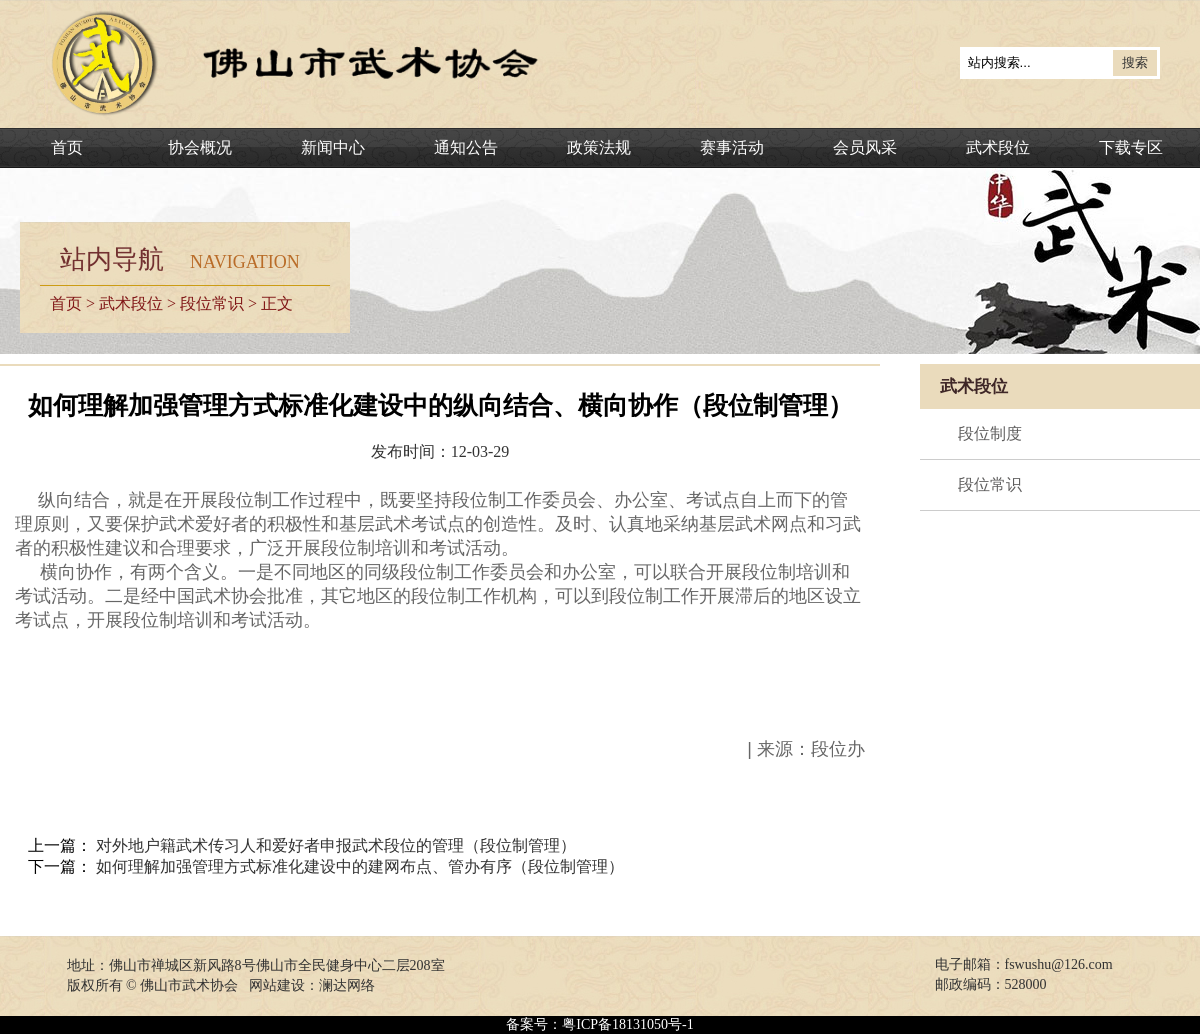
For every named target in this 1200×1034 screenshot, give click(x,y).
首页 (67, 147)
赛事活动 (732, 147)
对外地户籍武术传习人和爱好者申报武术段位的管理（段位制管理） (336, 845)
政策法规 (599, 147)
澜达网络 (347, 985)
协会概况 (200, 147)
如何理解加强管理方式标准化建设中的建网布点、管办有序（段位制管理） (360, 866)
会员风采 (865, 147)
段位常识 (212, 303)
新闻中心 (333, 147)
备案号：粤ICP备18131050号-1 (599, 1024)
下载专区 (1131, 147)
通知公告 (466, 147)
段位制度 (990, 433)
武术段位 (998, 147)
